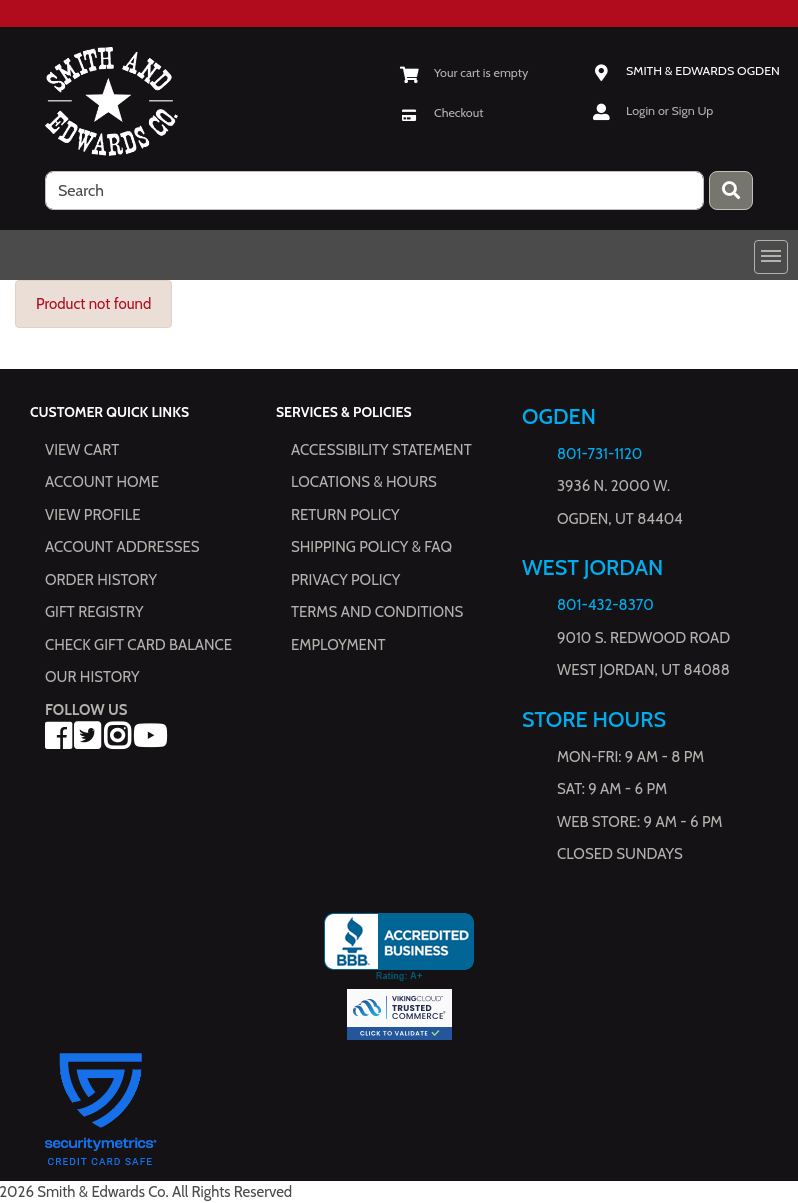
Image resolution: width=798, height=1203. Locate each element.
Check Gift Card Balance (138, 645)
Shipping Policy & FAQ (371, 547)
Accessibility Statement (381, 450)
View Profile (93, 515)
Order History (101, 580)
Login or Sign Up (669, 110)
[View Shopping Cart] (463, 72)
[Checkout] (441, 112)
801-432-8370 (605, 605)
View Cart (82, 450)
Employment (338, 645)
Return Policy (345, 515)
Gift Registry (94, 612)
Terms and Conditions (377, 612)
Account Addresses (122, 547)
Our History (92, 677)
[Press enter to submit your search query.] (731, 190)
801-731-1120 (599, 454)
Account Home (102, 482)
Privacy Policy (345, 580)
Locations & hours (364, 482)
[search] (374, 190)
